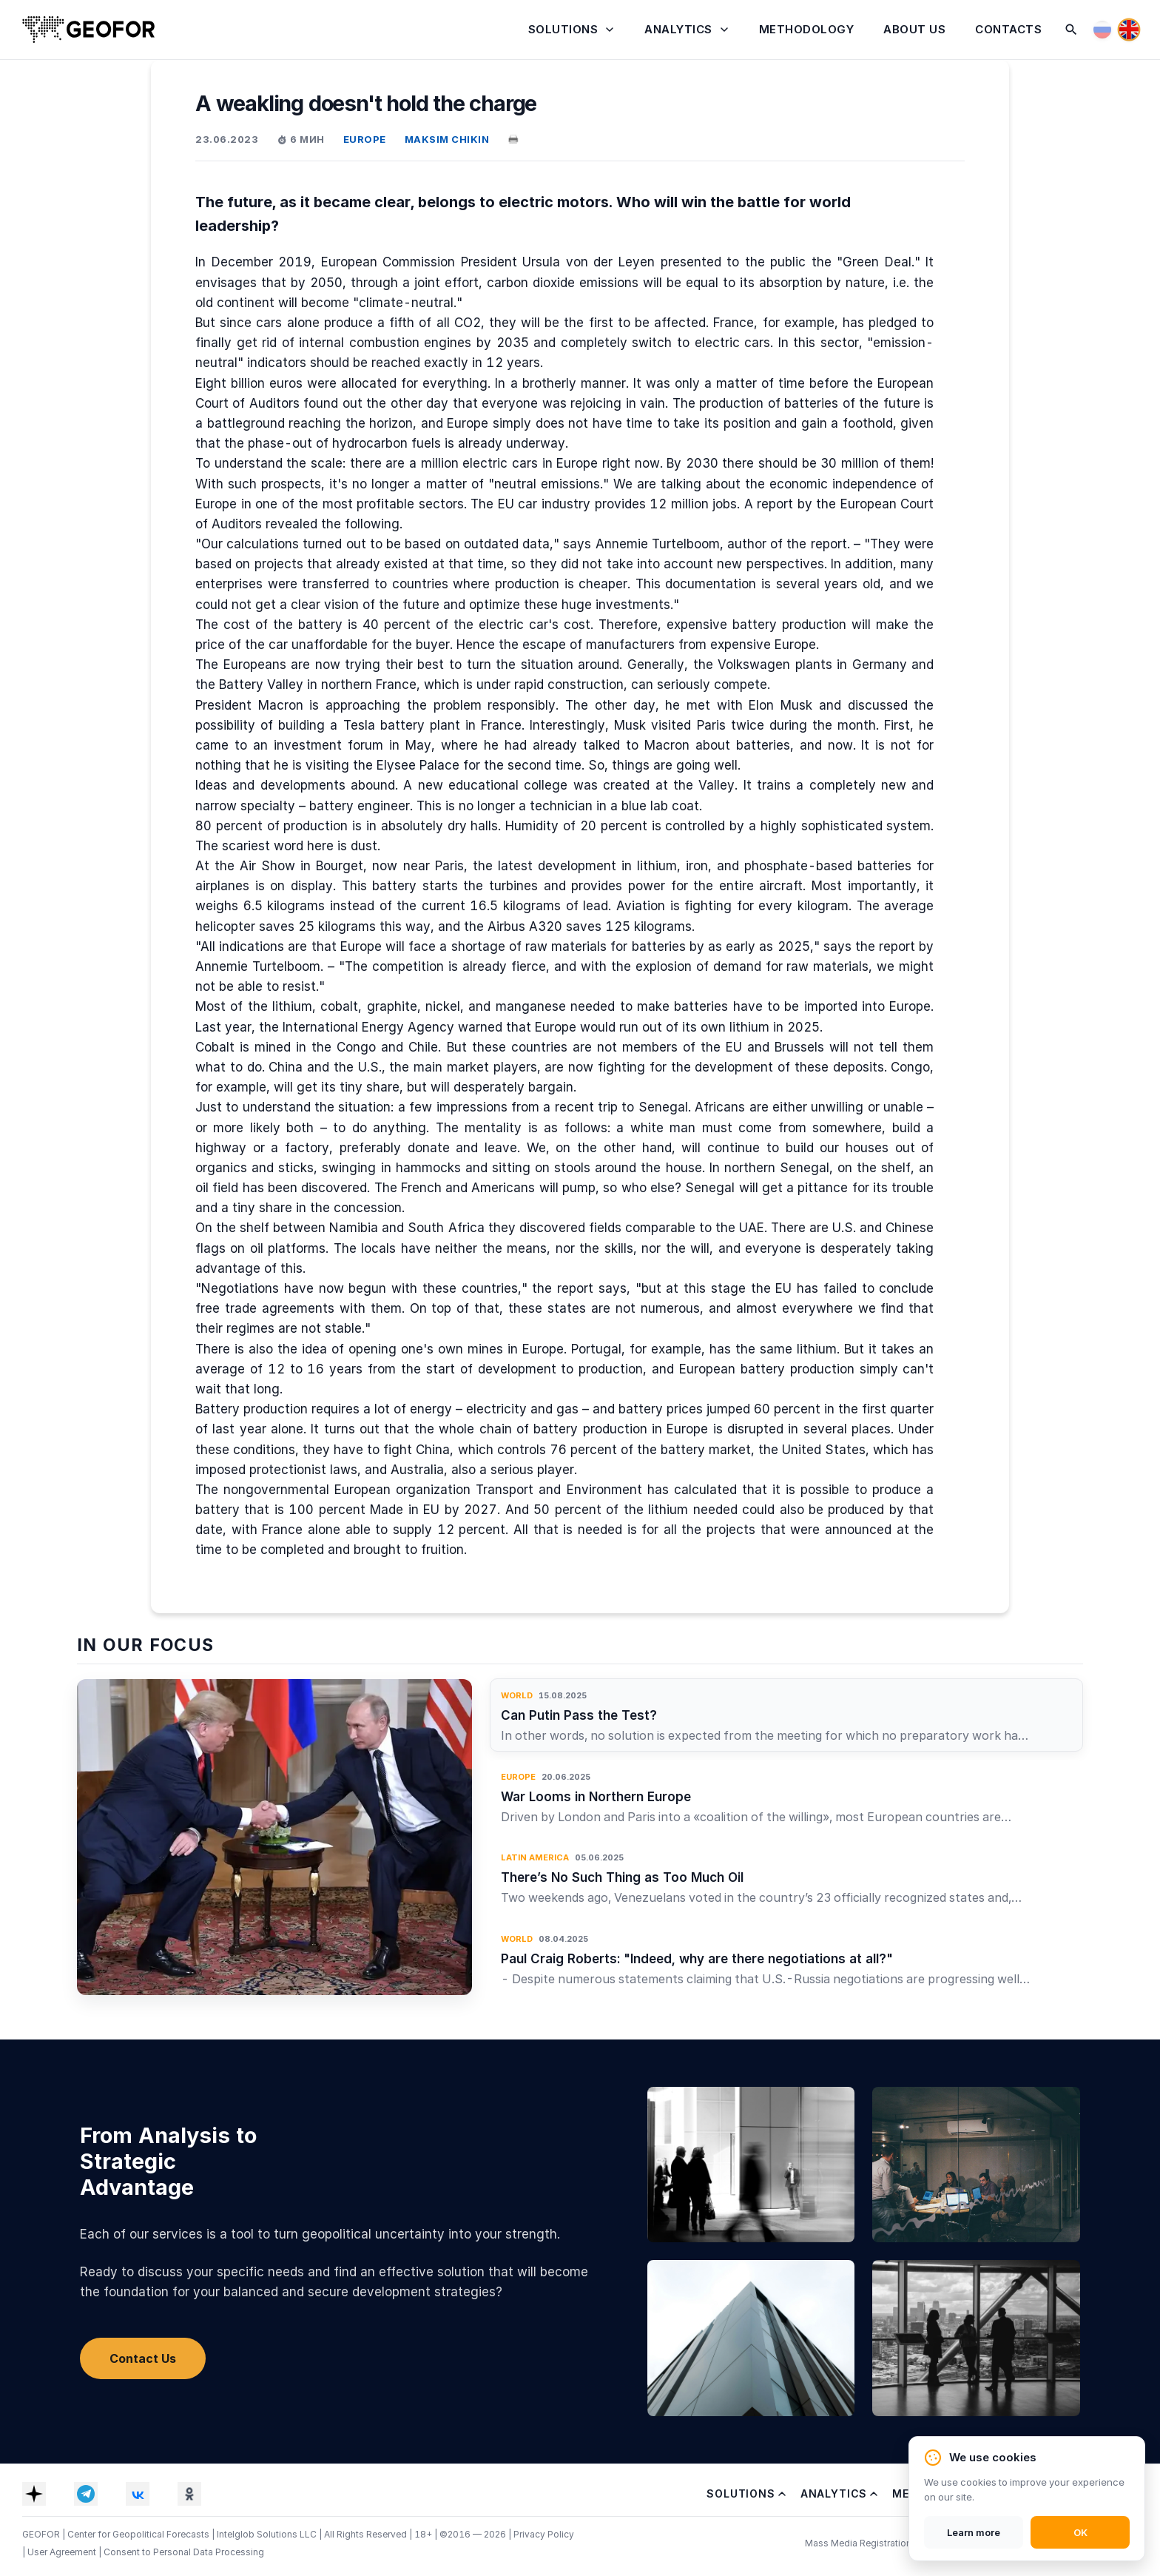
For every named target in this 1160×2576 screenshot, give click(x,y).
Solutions (563, 29)
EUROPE (364, 139)
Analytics (678, 29)
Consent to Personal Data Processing (184, 2551)
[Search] (1071, 30)
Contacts (1008, 29)
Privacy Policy (543, 2534)
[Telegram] (86, 2494)
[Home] (88, 29)
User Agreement (62, 2551)
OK (1080, 2532)
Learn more (973, 2532)
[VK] (137, 2494)
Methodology (806, 29)
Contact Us (142, 2358)
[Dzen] (34, 2494)
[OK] (189, 2494)
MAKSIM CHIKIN (447, 139)
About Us (914, 29)
